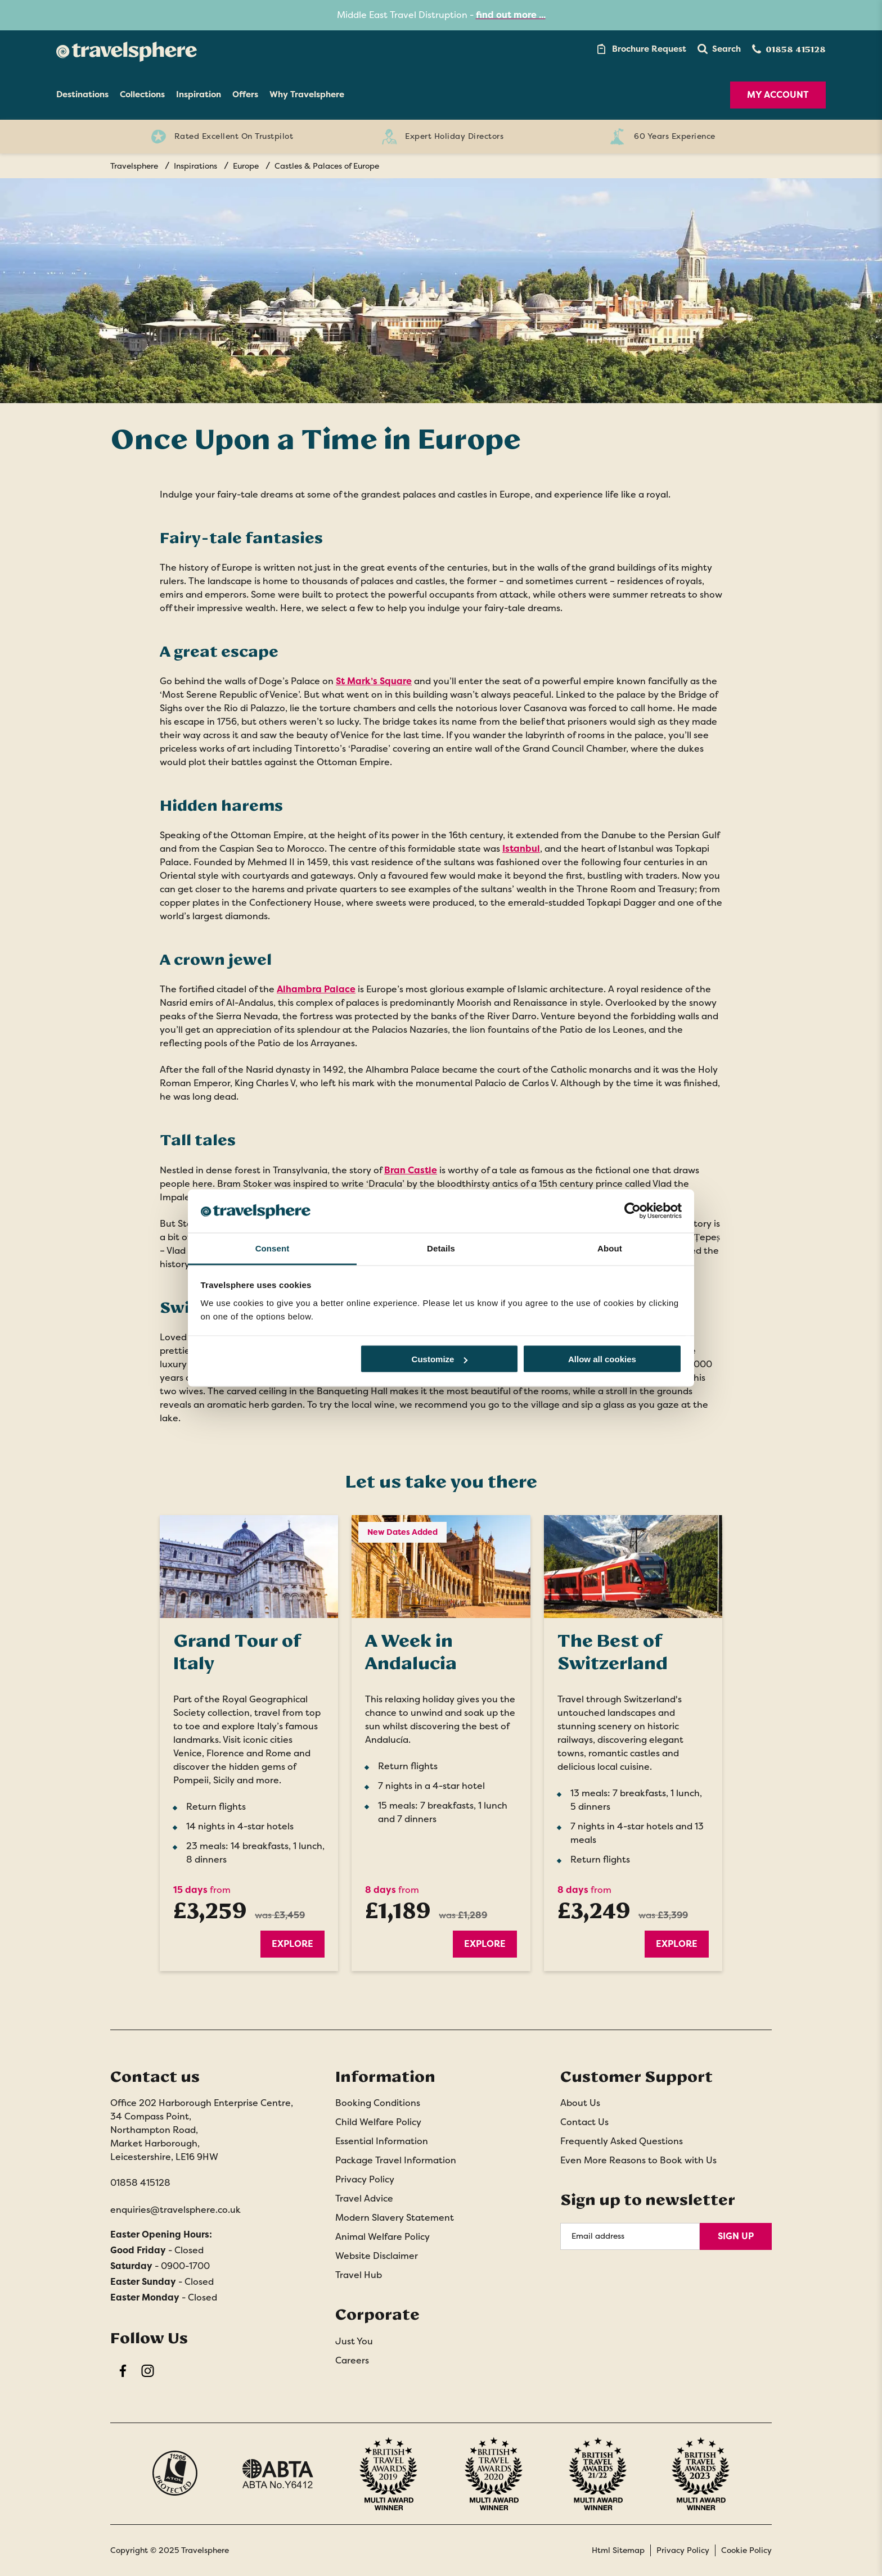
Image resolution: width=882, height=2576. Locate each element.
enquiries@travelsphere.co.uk (175, 2210)
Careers (352, 2360)
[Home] (126, 49)
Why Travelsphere (306, 94)
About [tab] (609, 1248)
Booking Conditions (377, 2103)
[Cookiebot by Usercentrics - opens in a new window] (632, 1211)
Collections (142, 94)
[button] (719, 49)
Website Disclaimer (376, 2256)
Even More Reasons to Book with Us (638, 2160)
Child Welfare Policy (378, 2122)
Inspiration (198, 94)
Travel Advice (364, 2198)
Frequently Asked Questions (621, 2141)
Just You (354, 2341)
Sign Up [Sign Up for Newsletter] (736, 2236)
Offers (245, 94)
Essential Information (381, 2141)
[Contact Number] (789, 49)
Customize (440, 1359)
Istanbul (521, 849)
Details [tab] (441, 1248)
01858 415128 (140, 2183)
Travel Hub (358, 2275)
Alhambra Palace (316, 989)
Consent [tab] (272, 1248)
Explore (292, 1944)
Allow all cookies (602, 1359)
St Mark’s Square (374, 681)
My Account (778, 95)
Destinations (82, 94)
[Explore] (249, 1567)
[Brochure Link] (640, 49)
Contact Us (584, 2122)
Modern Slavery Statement (394, 2218)
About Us (580, 2103)
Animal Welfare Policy (382, 2237)
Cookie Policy (746, 2550)
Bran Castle (410, 1170)
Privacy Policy (364, 2179)
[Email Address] (630, 2236)
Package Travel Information (395, 2160)
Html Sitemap (618, 2550)
